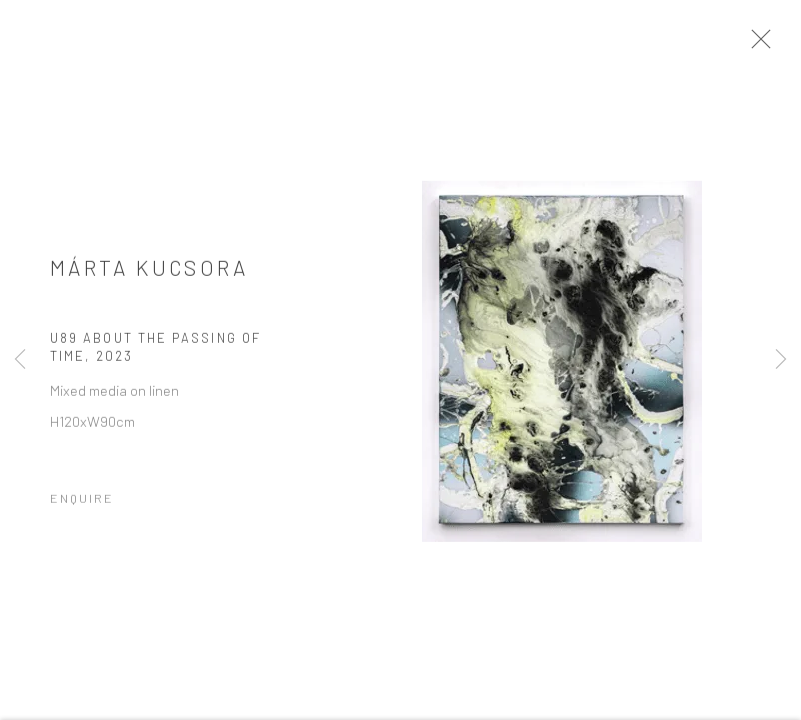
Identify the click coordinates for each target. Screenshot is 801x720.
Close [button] (767, 45)
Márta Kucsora (149, 273)
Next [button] (781, 360)
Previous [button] (20, 360)
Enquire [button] (82, 505)
